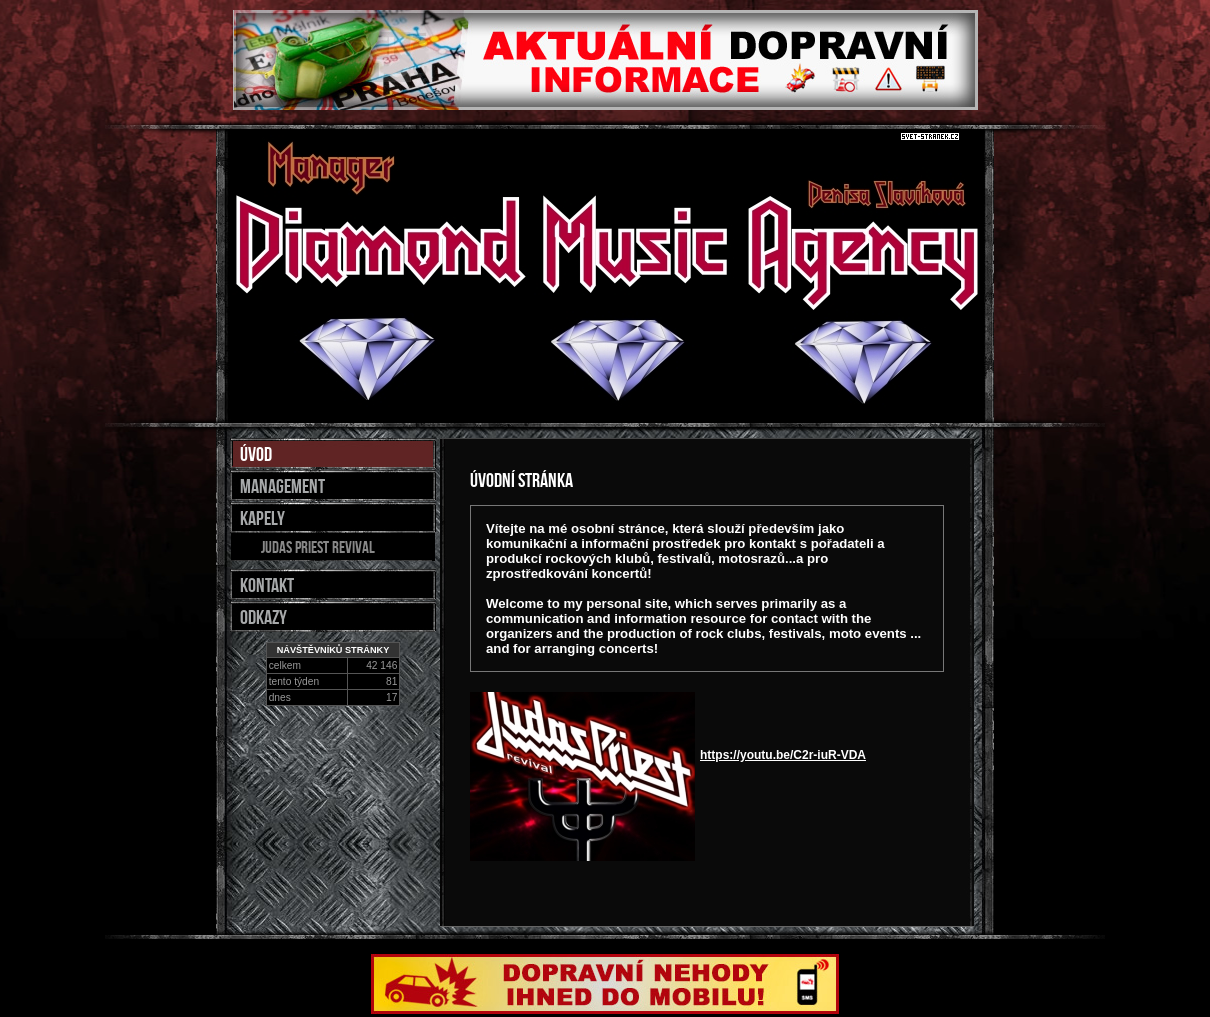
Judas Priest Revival (318, 547)
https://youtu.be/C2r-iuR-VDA (783, 755)
